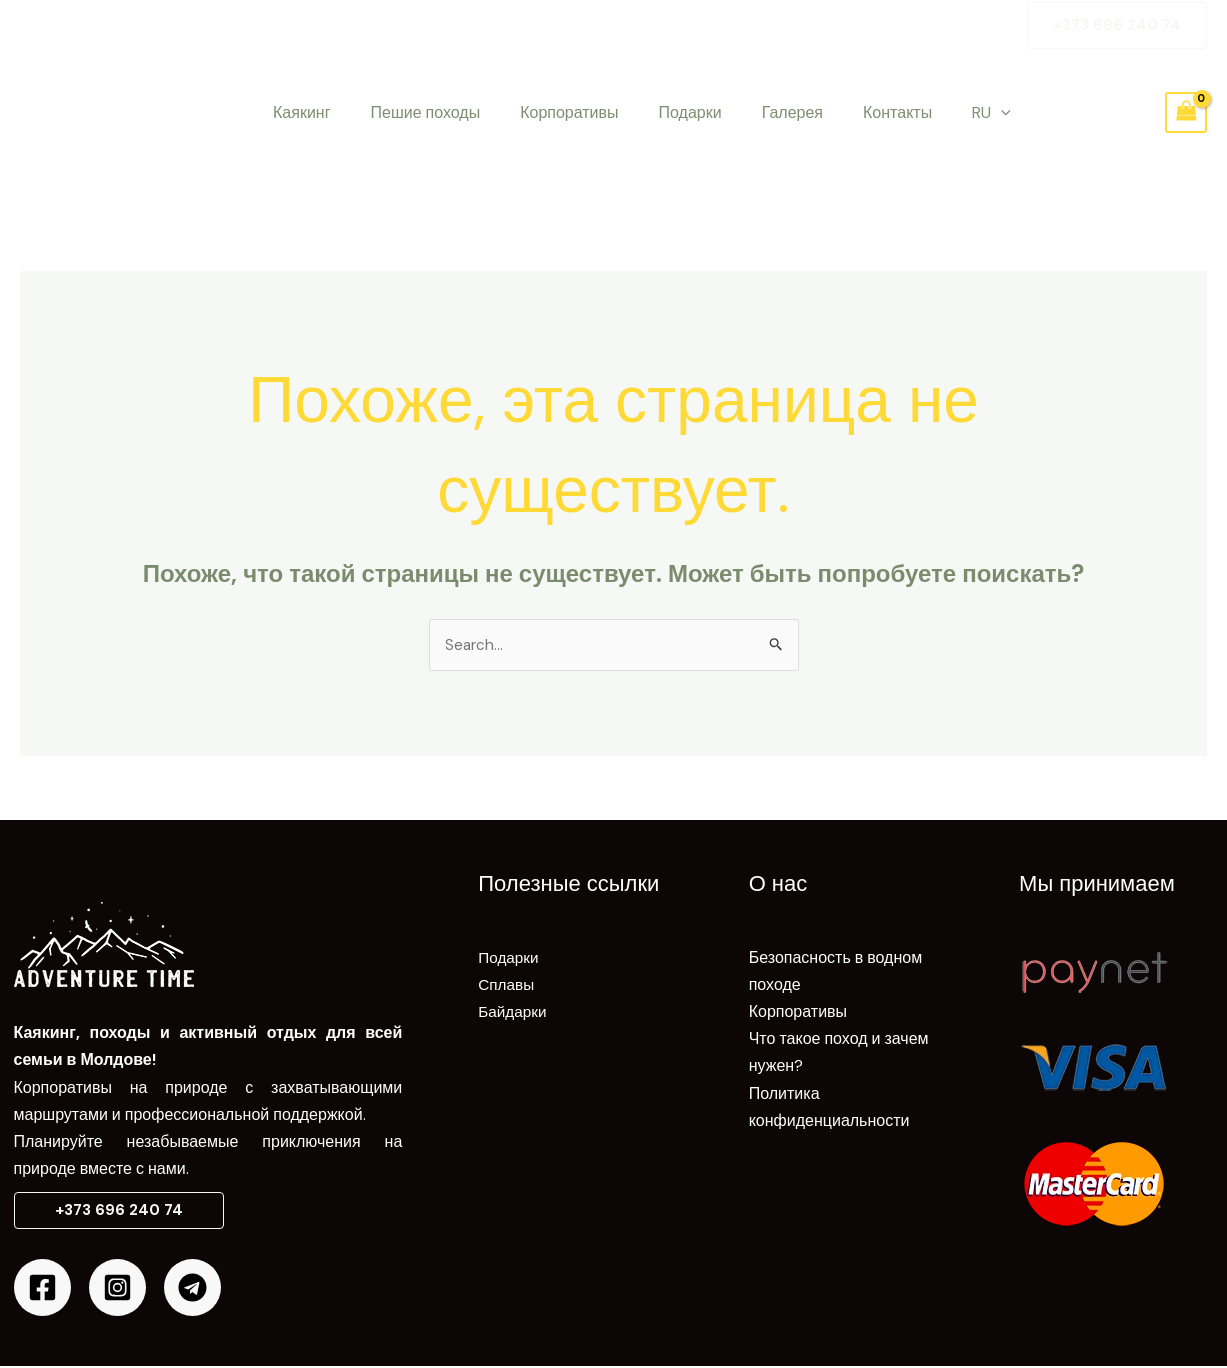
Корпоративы (549, 112)
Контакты (853, 112)
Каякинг (298, 112)
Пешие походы (414, 112)
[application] (949, 113)
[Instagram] (117, 1289)
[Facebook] (42, 1289)
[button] (1117, 25)
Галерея (756, 112)
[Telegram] (192, 1289)
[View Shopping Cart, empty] (1186, 112)
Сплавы (507, 985)
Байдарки (513, 1012)
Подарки (662, 112)
